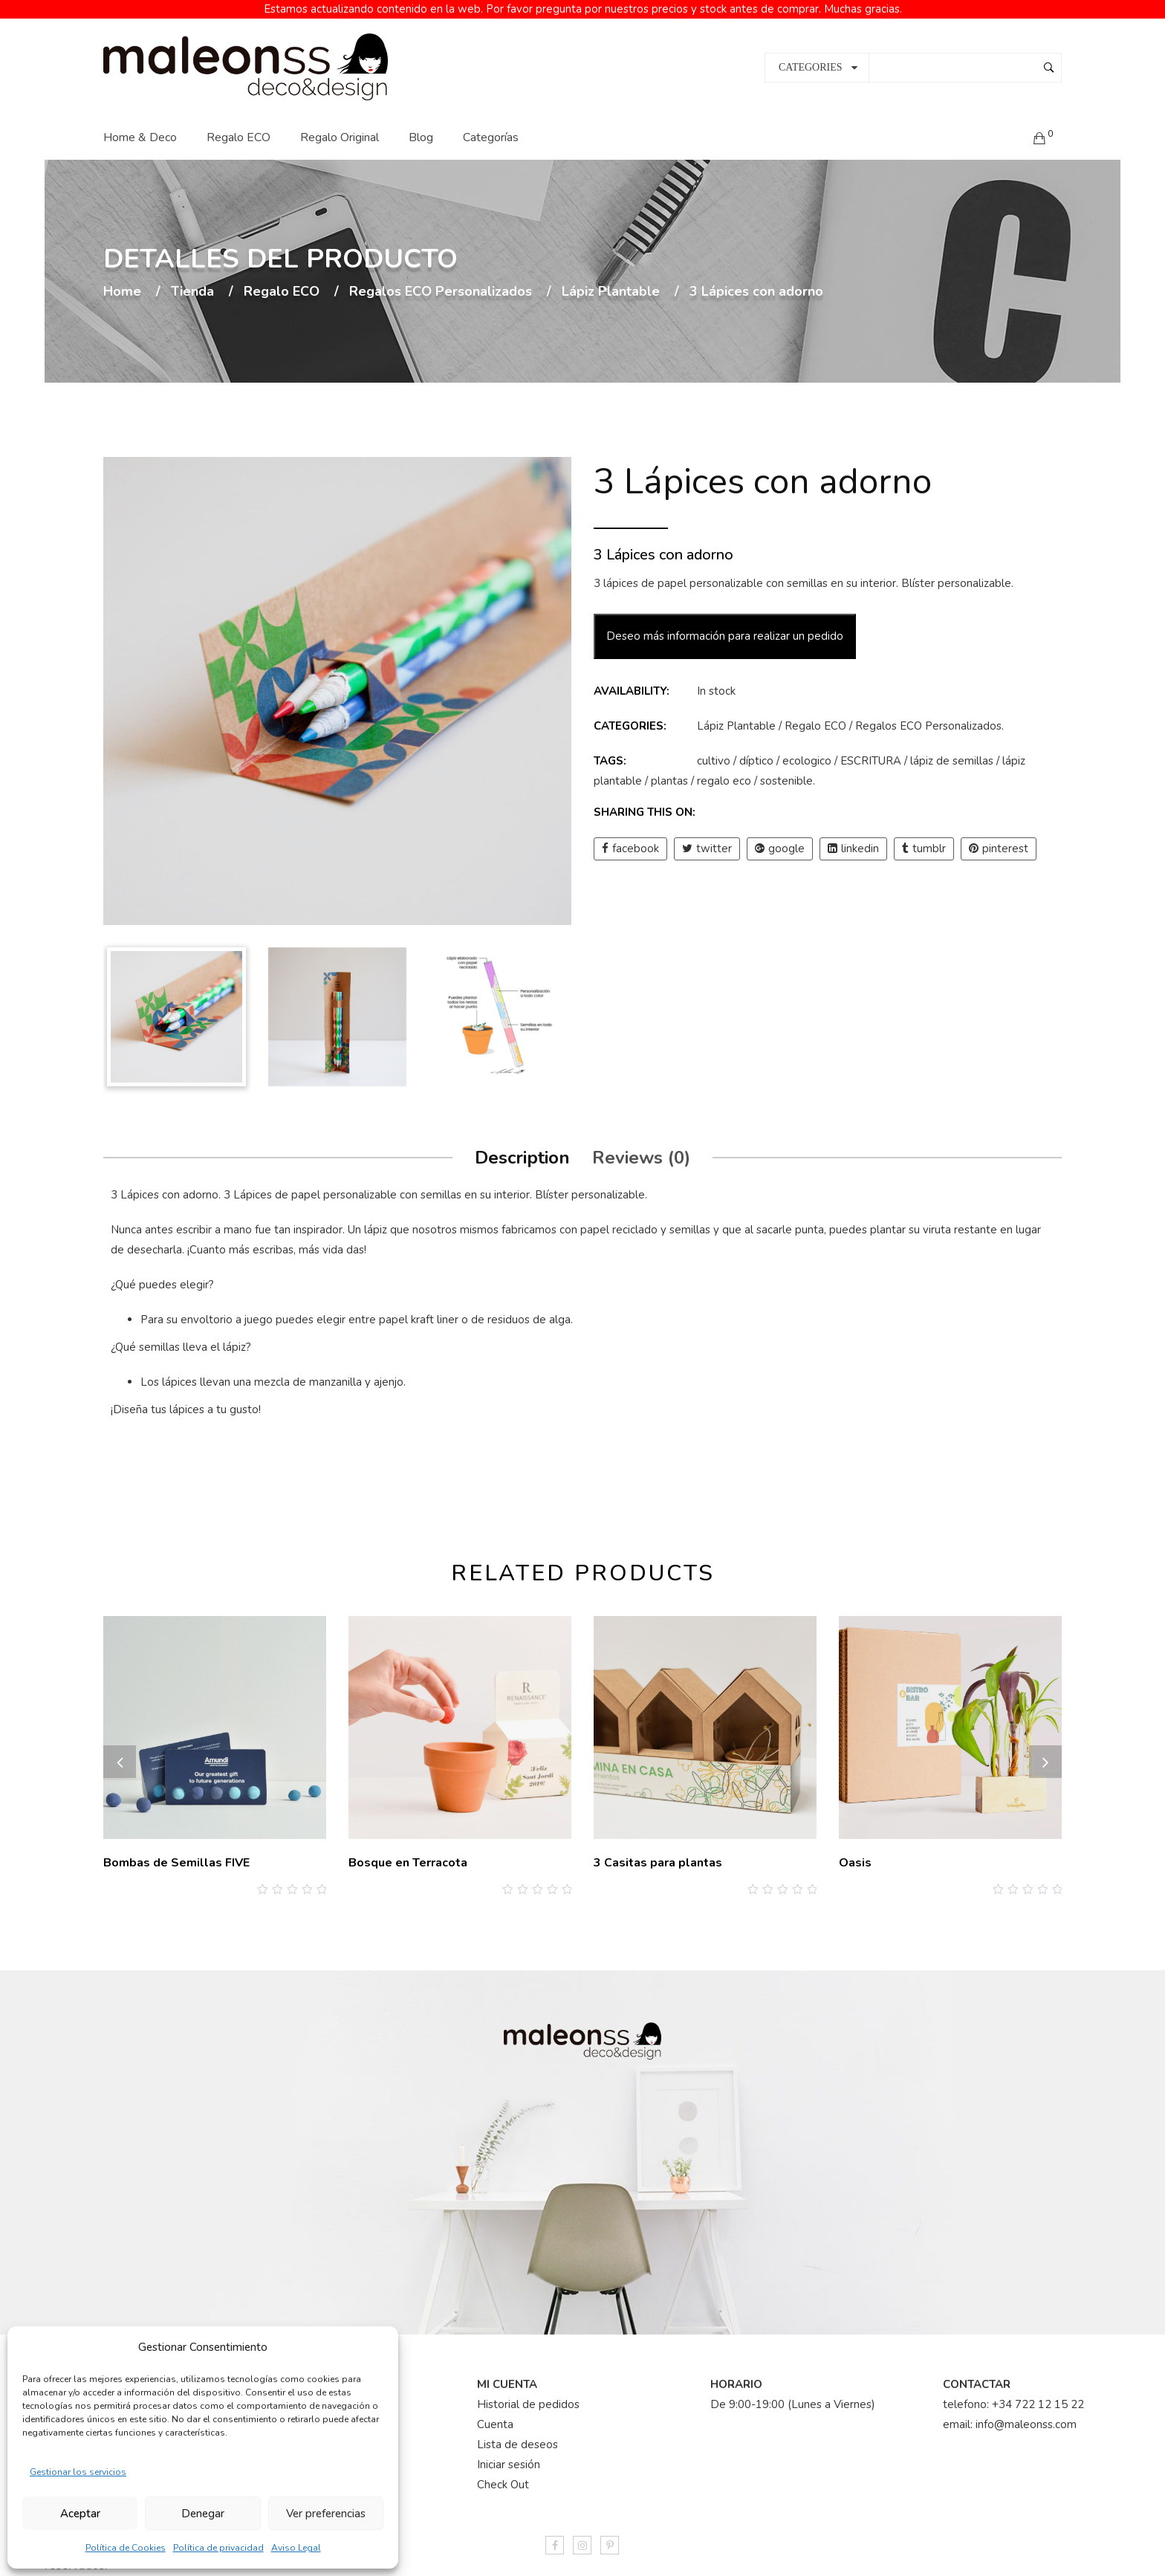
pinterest (998, 841)
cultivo (713, 753)
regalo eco (724, 773)
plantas (669, 773)
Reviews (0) (641, 1149)
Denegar (202, 2513)
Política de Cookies (125, 2548)
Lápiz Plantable (611, 284)
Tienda (192, 284)
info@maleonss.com (1026, 2416)
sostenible (786, 773)
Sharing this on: (644, 804)
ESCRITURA (870, 753)
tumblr (924, 841)
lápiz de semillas (951, 753)
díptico (756, 753)
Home (122, 284)
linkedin (853, 841)
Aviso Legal (296, 2548)
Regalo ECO (238, 129)
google (780, 841)
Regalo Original (339, 129)
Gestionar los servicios (78, 2472)
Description (522, 1149)
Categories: (630, 718)
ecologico (806, 753)
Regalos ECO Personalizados (440, 284)
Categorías (491, 129)
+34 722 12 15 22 (1038, 2396)
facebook (630, 841)
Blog (421, 129)
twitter (707, 841)
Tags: (610, 753)
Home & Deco (140, 129)
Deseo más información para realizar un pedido (724, 628)
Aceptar (80, 2513)
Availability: (631, 683)
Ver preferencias (326, 2513)
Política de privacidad (218, 2548)
